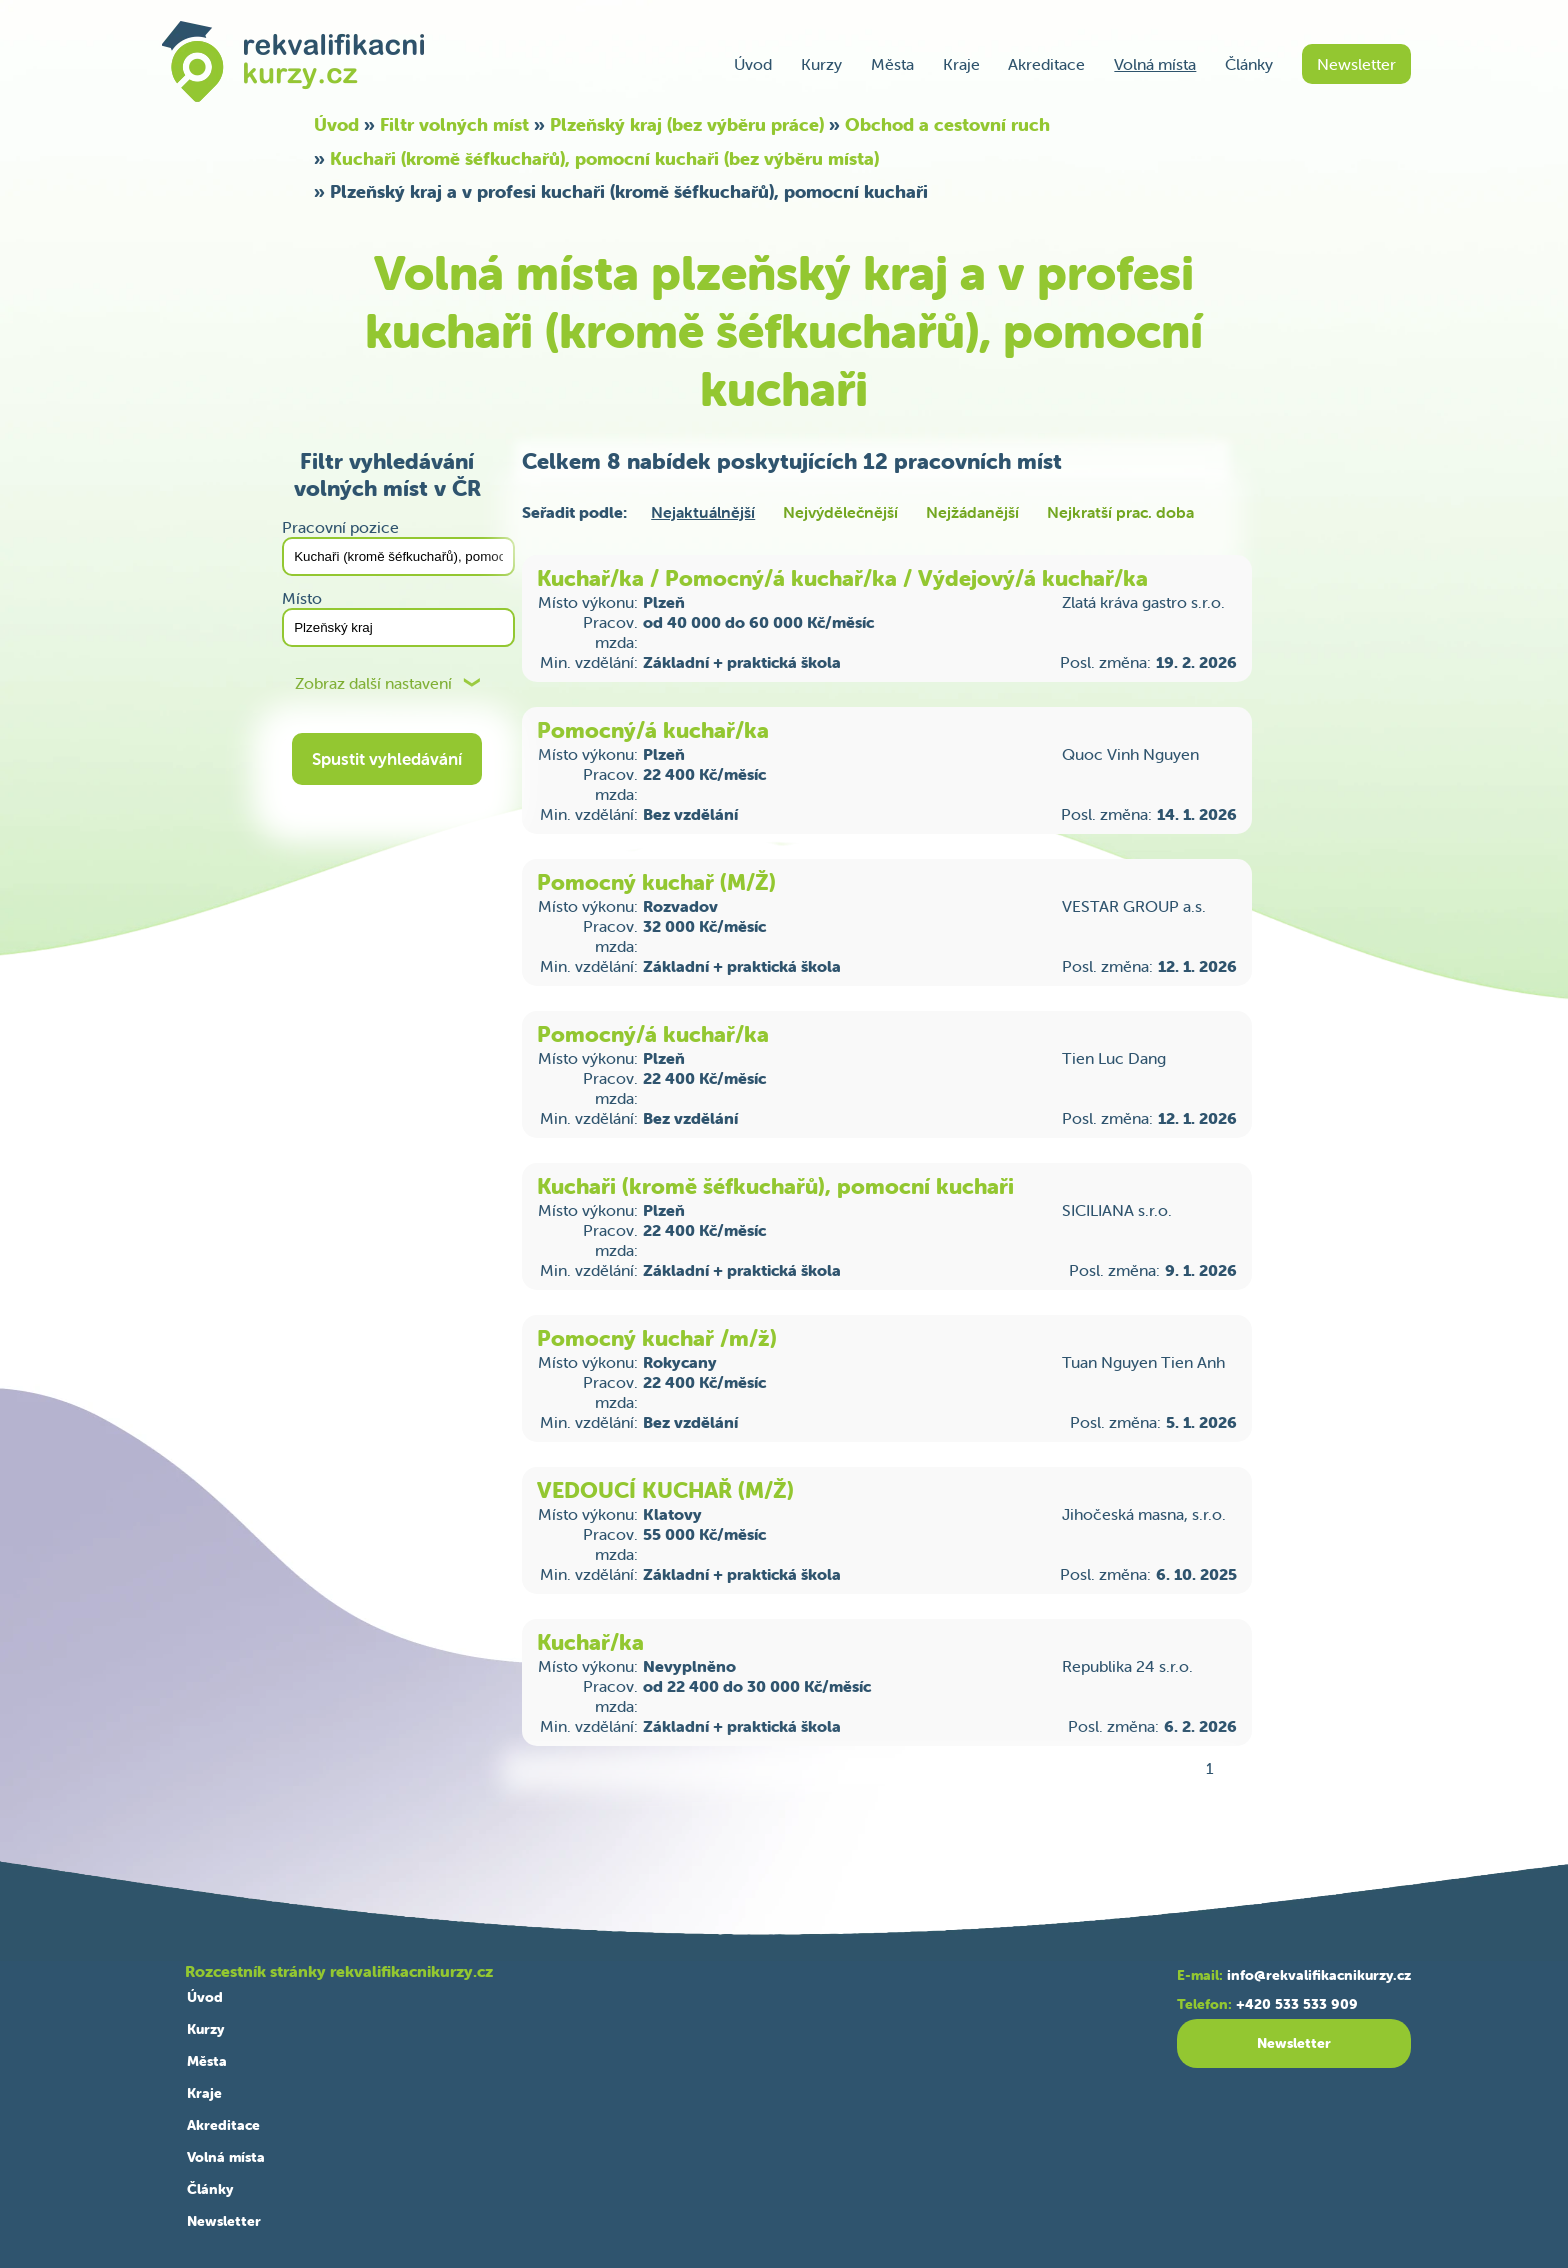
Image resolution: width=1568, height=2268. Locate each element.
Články (1249, 64)
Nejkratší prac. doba (1120, 512)
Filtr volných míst (454, 124)
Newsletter (1356, 64)
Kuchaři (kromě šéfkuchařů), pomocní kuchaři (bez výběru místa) (604, 158)
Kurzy (821, 64)
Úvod (753, 64)
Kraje (961, 64)
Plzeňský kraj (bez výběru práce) (687, 124)
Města (892, 64)
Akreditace (1046, 64)
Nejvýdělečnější (840, 512)
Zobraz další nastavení (373, 683)
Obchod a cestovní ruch (947, 124)
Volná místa (1155, 64)
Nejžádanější (972, 512)
